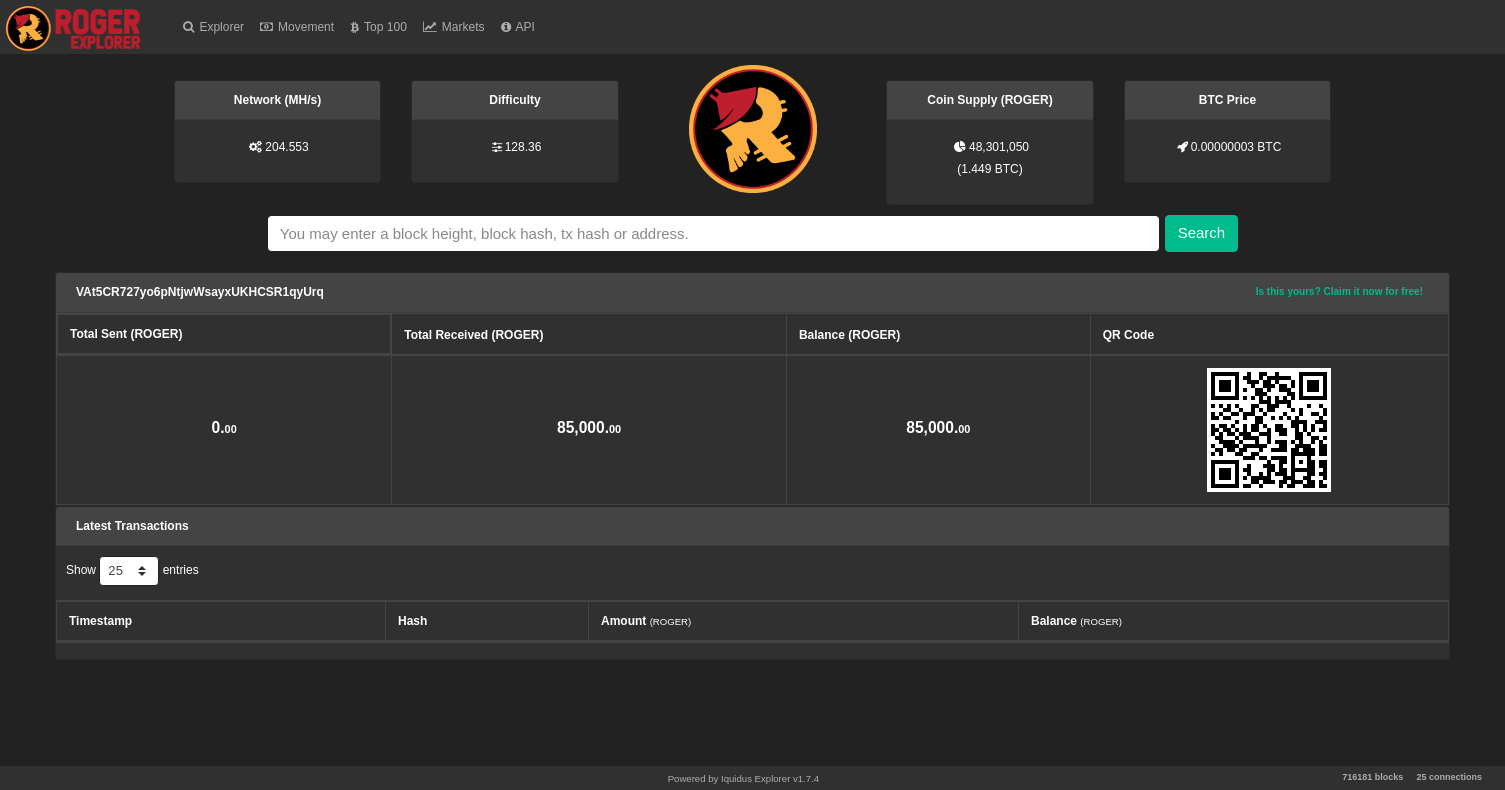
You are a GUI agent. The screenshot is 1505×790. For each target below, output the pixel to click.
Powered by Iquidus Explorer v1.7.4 (743, 778)
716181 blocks (1372, 777)
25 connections (1449, 777)
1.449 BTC (989, 169)
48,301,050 (999, 147)
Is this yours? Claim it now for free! (1339, 291)
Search (1202, 232)
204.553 (286, 147)
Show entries (132, 571)
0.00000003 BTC (1236, 147)
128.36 (523, 147)
